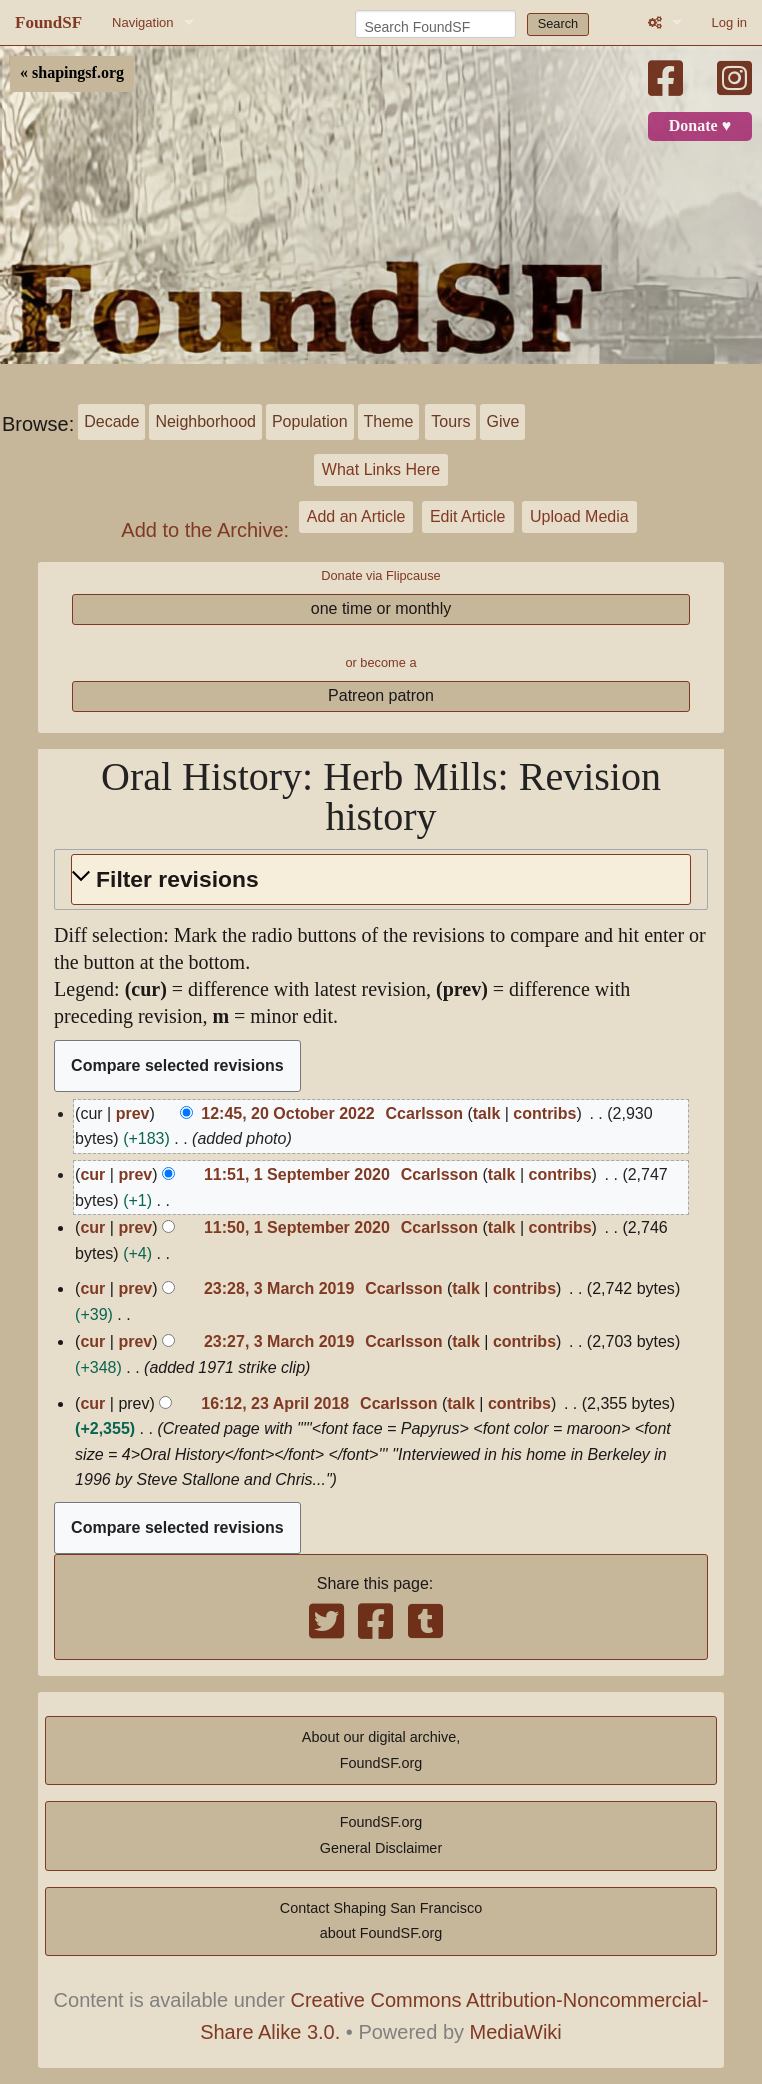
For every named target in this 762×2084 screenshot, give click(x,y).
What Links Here (381, 469)
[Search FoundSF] (435, 24)
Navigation (142, 22)
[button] (381, 879)
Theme (389, 421)
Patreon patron (381, 695)
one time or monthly (381, 608)
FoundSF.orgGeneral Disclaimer (381, 1835)
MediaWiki (516, 2032)
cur (92, 1174)
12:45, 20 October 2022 (287, 1113)
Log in (729, 22)
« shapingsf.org (72, 73)
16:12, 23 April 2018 (275, 1403)
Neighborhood (205, 421)
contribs (544, 1113)
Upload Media (579, 516)
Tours (450, 421)
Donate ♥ (700, 126)
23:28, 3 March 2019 (279, 1288)
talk (487, 1113)
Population (310, 421)
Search (558, 23)
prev (133, 1113)
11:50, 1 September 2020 (297, 1227)
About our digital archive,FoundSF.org (381, 1750)
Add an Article (356, 516)
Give (502, 421)
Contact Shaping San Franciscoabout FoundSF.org (381, 1921)
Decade (111, 421)
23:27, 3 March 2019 (279, 1341)
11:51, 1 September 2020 (297, 1174)
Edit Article (468, 516)
